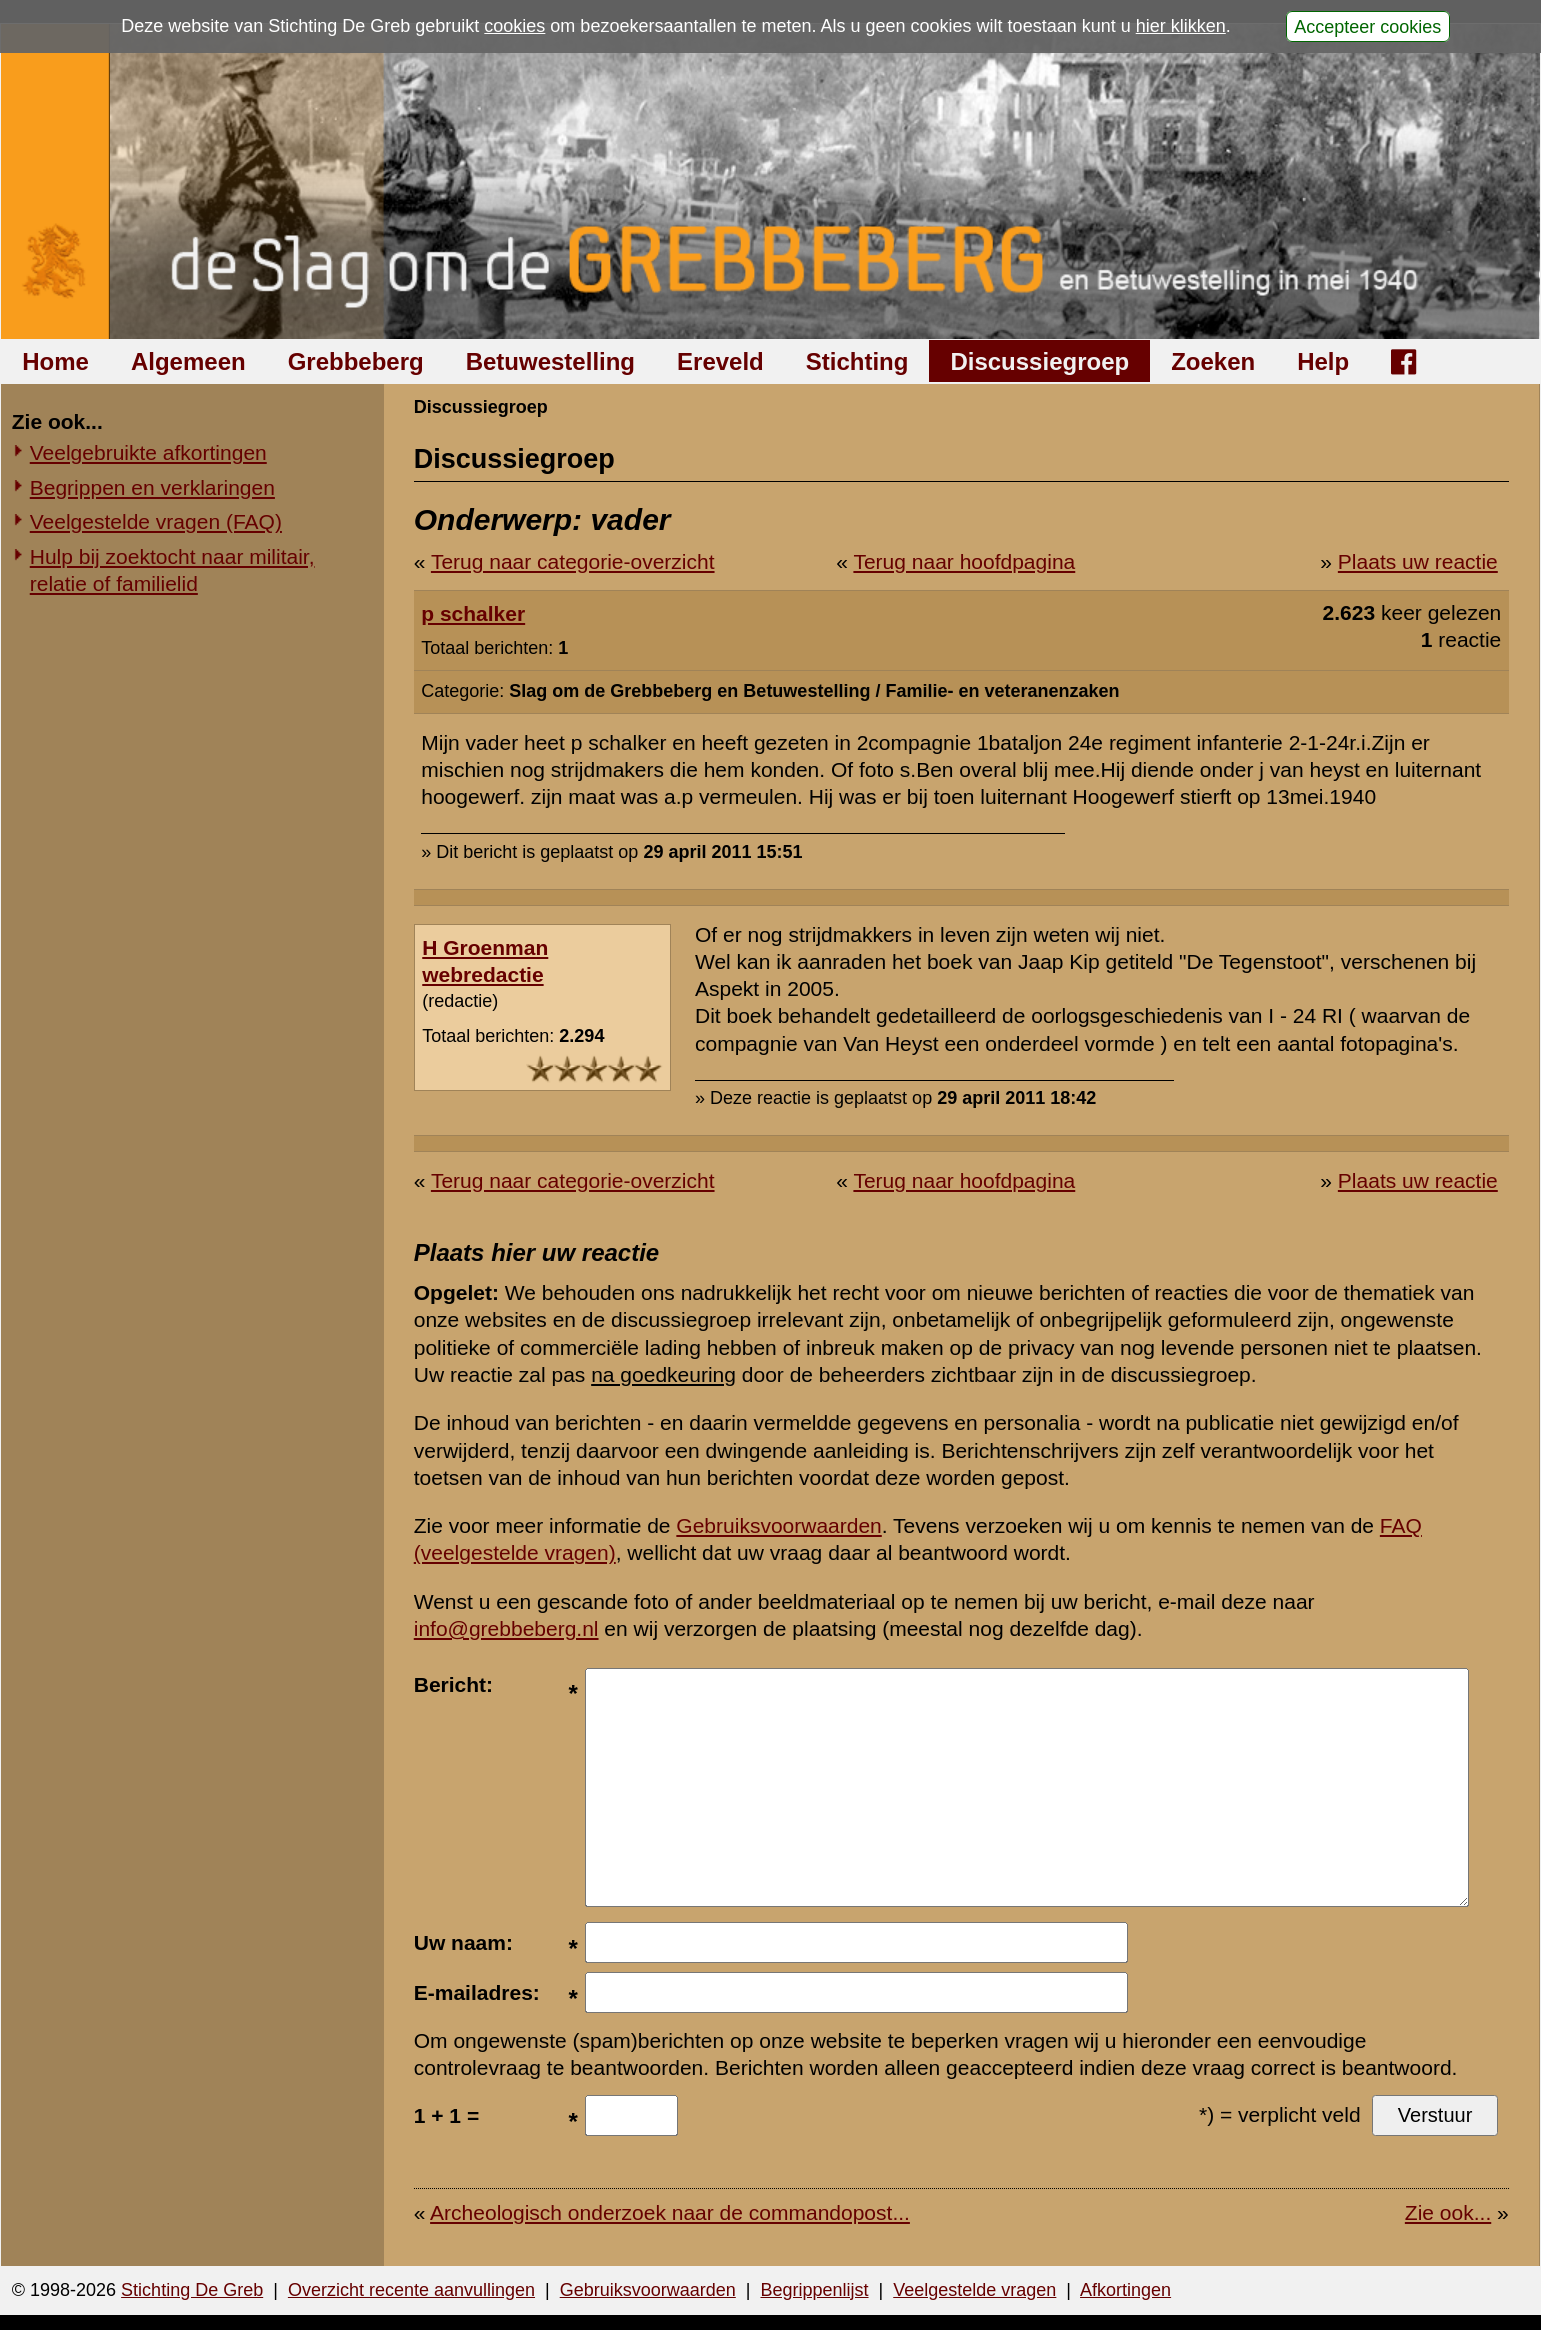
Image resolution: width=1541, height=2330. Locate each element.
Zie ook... (1448, 2212)
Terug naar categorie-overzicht (573, 561)
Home (55, 361)
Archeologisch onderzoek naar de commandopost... (670, 2212)
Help (1323, 361)
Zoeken (1213, 361)
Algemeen (188, 361)
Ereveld (720, 361)
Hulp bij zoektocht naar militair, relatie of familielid (172, 570)
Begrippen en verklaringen (152, 487)
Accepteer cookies (1367, 26)
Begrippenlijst (814, 2290)
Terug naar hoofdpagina (964, 561)
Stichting (857, 361)
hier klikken (1181, 26)
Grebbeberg (356, 361)
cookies (514, 26)
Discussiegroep (1039, 361)
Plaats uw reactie (1418, 561)
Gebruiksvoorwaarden (778, 1525)
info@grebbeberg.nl (506, 1628)
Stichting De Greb (192, 2290)
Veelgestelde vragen (974, 2290)
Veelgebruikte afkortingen (148, 452)
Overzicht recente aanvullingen (411, 2290)
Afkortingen (1125, 2290)
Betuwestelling (550, 361)
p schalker (473, 613)
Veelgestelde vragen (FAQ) (156, 521)
